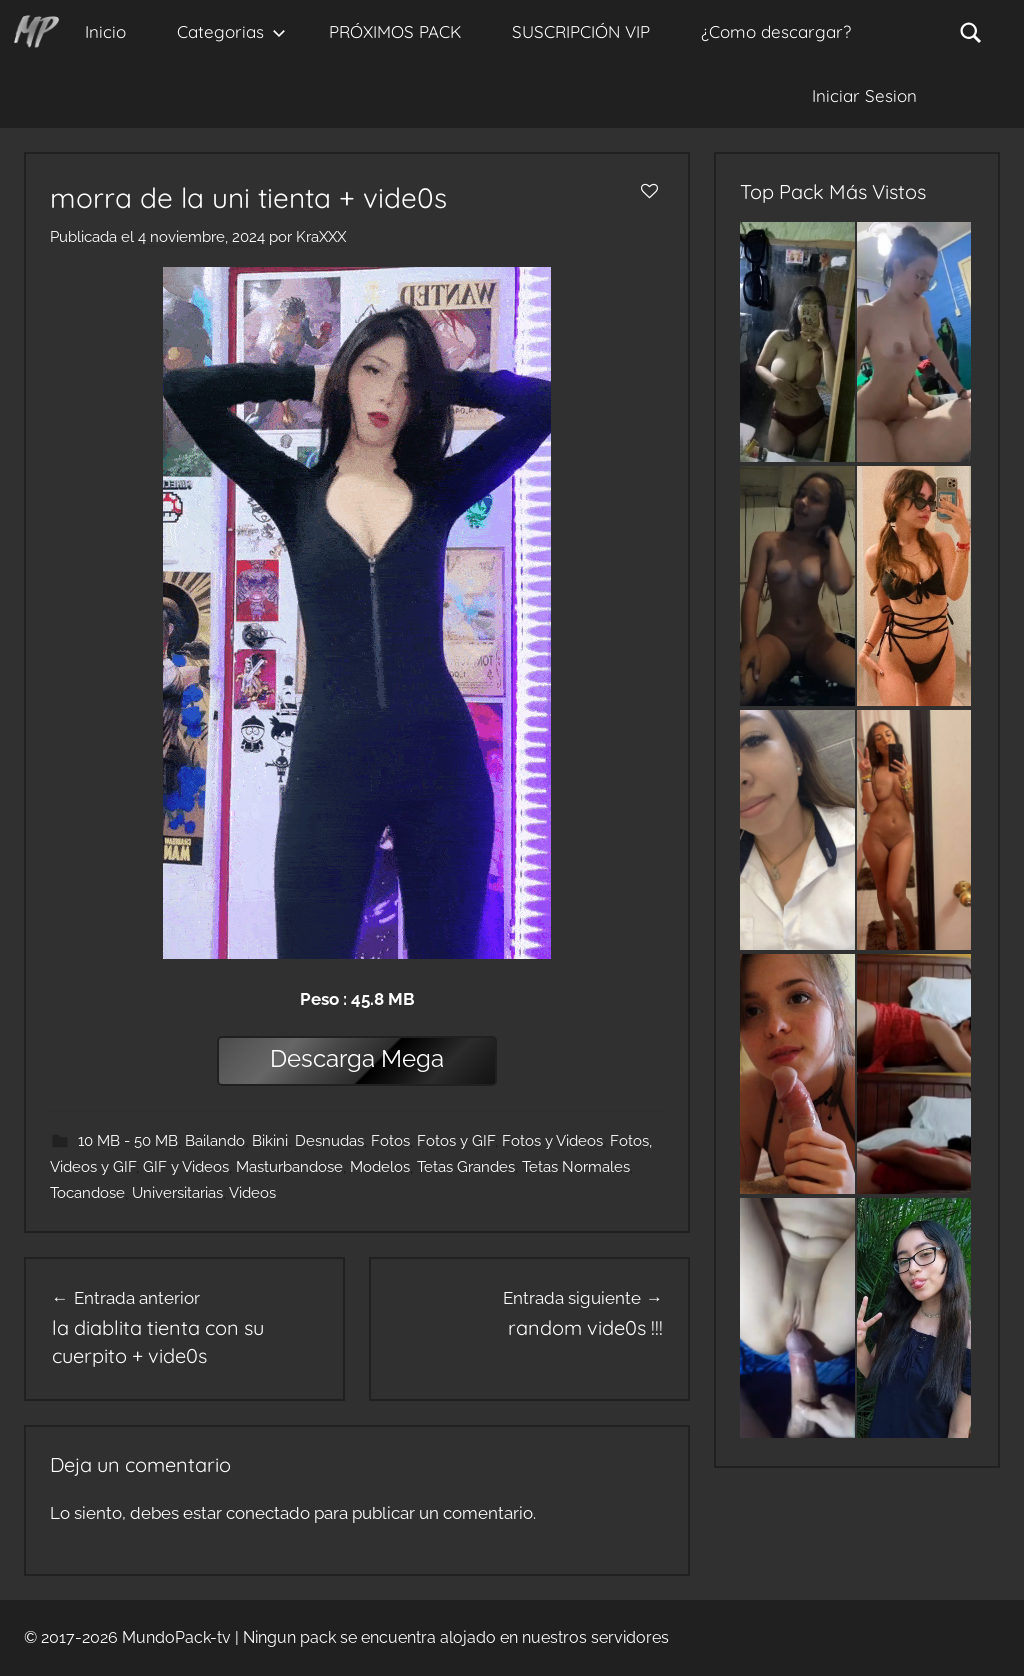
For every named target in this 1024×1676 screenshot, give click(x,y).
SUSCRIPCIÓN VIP (581, 31)
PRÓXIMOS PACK (395, 31)
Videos (252, 1193)
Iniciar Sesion (864, 95)
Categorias (231, 31)
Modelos (380, 1167)
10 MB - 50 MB (128, 1141)
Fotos (390, 1141)
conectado (268, 1513)
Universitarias (177, 1193)
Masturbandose (289, 1167)
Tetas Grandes (466, 1167)
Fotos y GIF (456, 1141)
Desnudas (329, 1141)
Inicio (105, 31)
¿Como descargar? (776, 31)
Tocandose (87, 1193)
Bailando (215, 1141)
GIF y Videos (186, 1167)
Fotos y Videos (552, 1141)
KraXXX (321, 237)
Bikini (270, 1141)
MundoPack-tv (176, 1637)
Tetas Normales (576, 1167)
